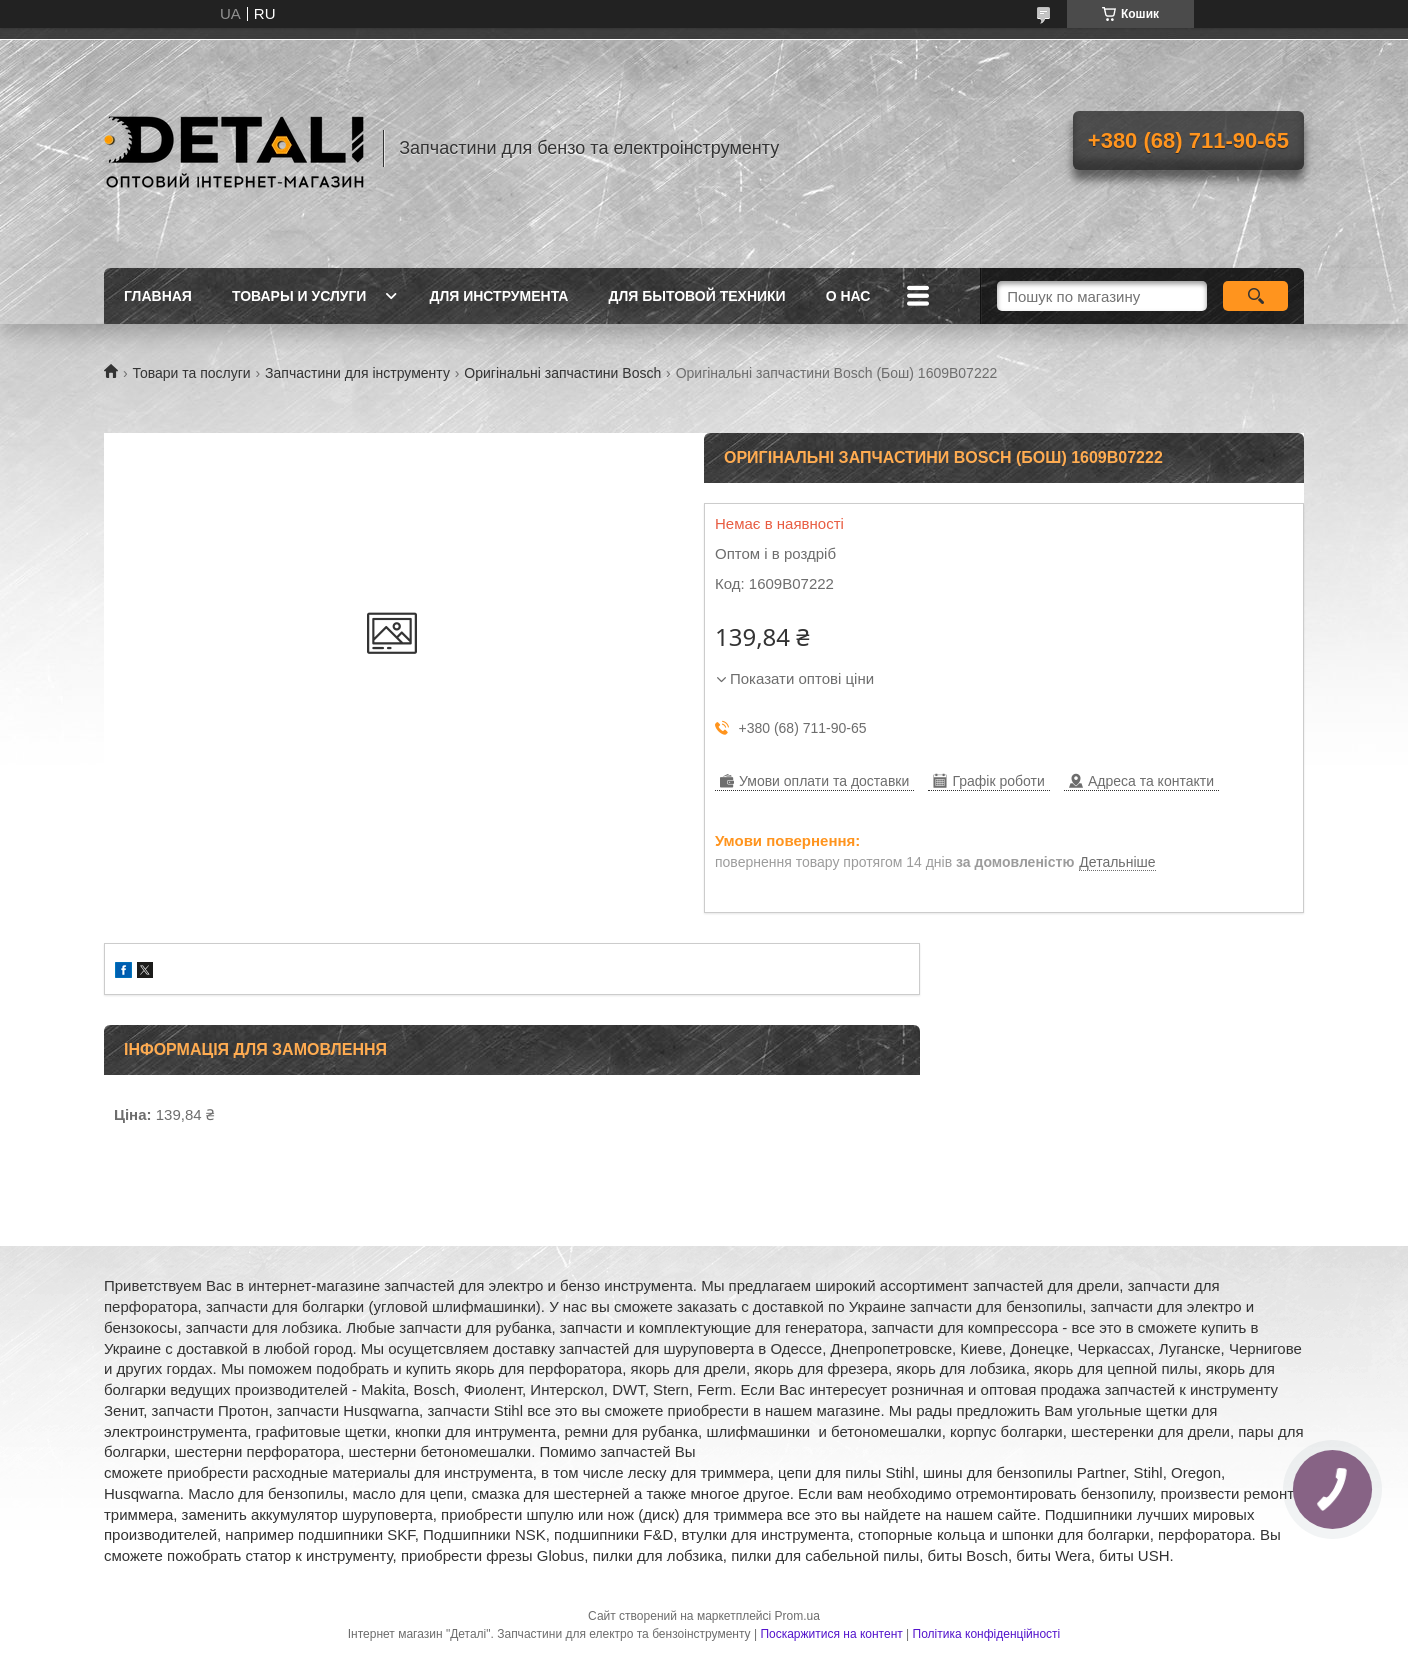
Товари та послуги (191, 373)
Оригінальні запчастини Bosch (562, 373)
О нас (848, 296)
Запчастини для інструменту (357, 373)
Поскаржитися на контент (831, 1634)
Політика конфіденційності (987, 1634)
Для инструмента (498, 296)
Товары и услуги (299, 296)
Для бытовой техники (696, 296)
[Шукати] (1255, 296)
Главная (158, 296)
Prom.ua (797, 1616)
